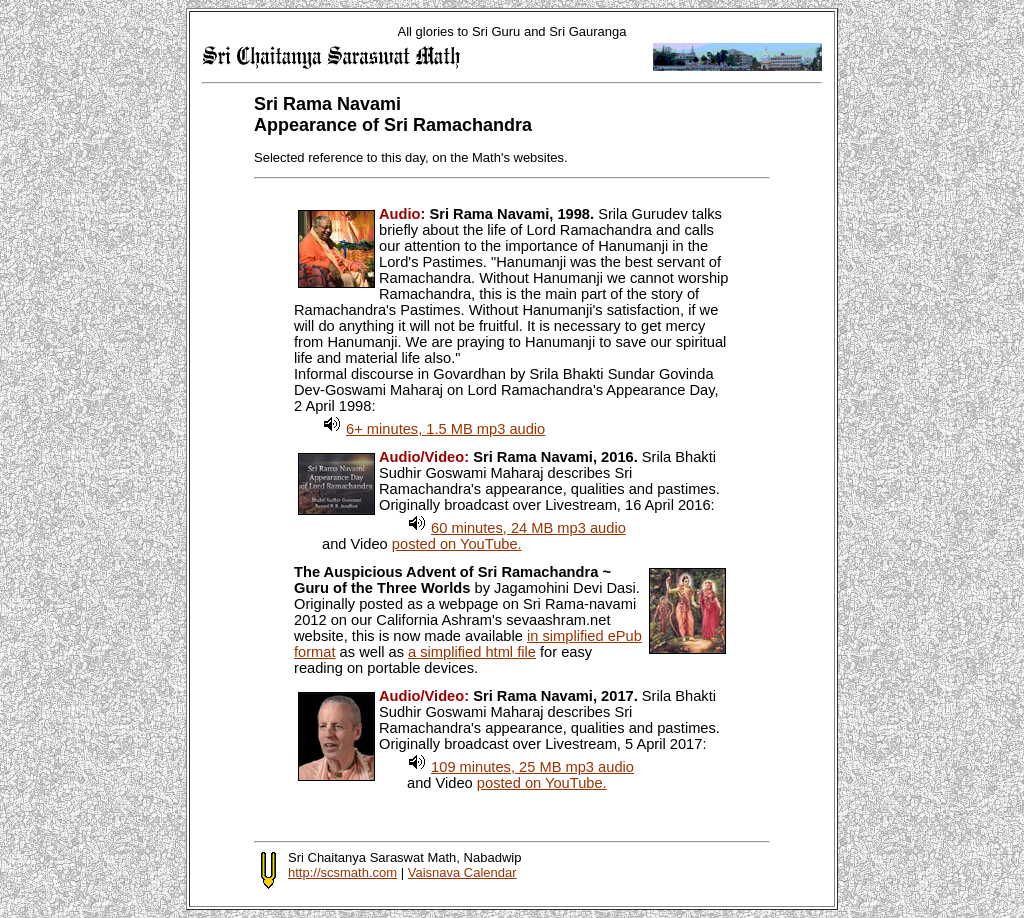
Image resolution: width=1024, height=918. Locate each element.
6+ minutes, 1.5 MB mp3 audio (445, 429)
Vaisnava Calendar (462, 872)
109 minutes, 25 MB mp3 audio (532, 767)
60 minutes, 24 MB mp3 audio (528, 528)
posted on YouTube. (457, 544)
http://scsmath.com (342, 872)
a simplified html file (472, 652)
